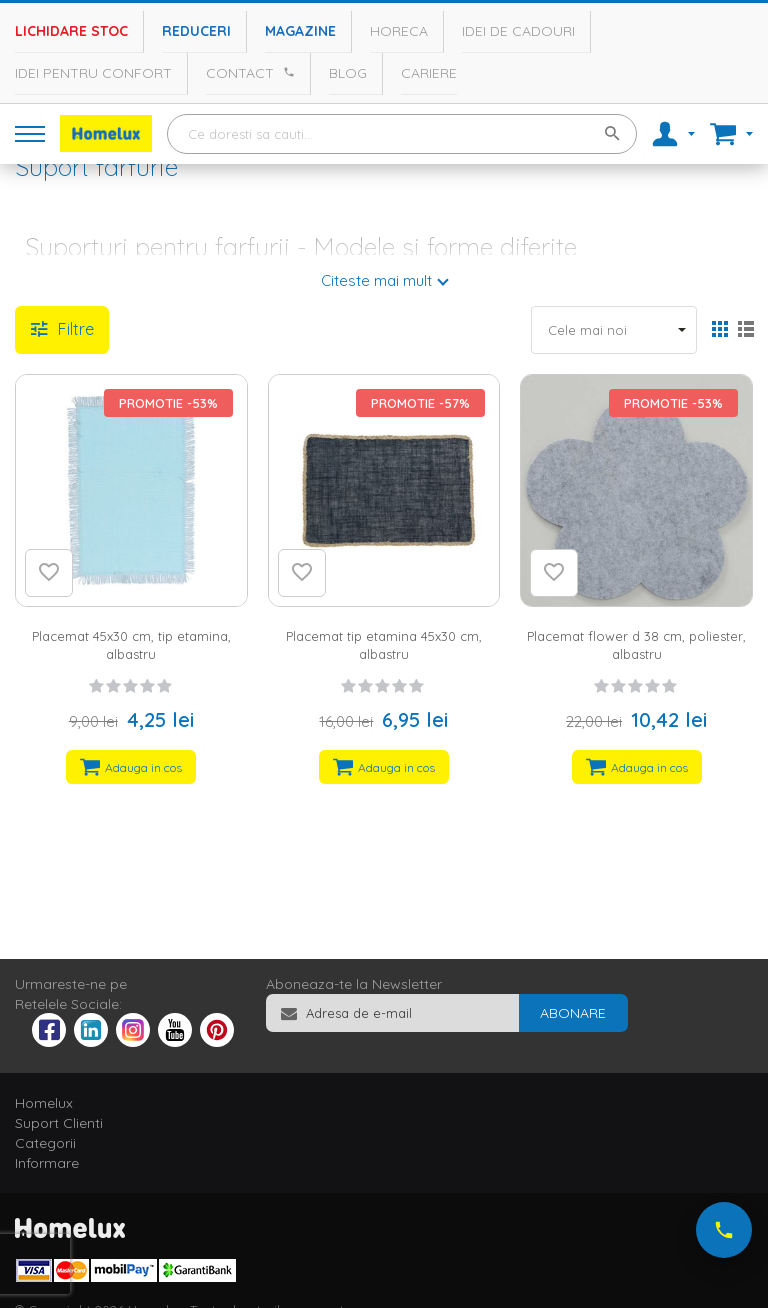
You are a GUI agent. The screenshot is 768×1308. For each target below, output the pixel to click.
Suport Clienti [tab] (59, 1123)
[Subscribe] (573, 1013)
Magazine (300, 31)
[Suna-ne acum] (724, 1230)
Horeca (399, 31)
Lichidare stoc (71, 31)
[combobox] (402, 134)
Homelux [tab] (44, 1103)
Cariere (429, 73)
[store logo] (106, 133)
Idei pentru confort (93, 73)
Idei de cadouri (518, 31)
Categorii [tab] (45, 1143)
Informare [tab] (47, 1163)
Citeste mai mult (376, 280)
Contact (240, 73)
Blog (348, 73)
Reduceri (196, 31)
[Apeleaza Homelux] (286, 72)
